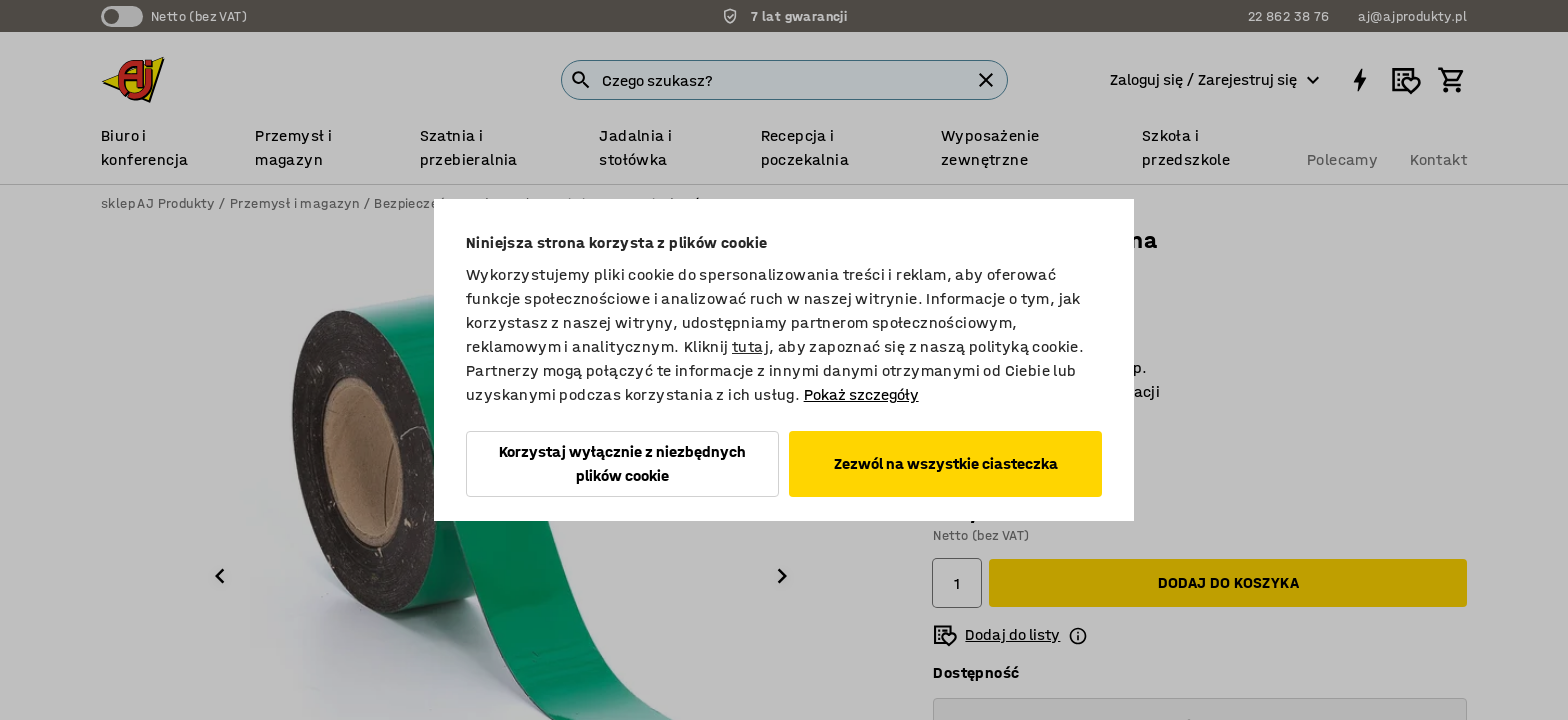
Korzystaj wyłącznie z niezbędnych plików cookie (622, 463)
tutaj (750, 346)
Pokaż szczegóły (861, 394)
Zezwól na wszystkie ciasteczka (946, 463)
